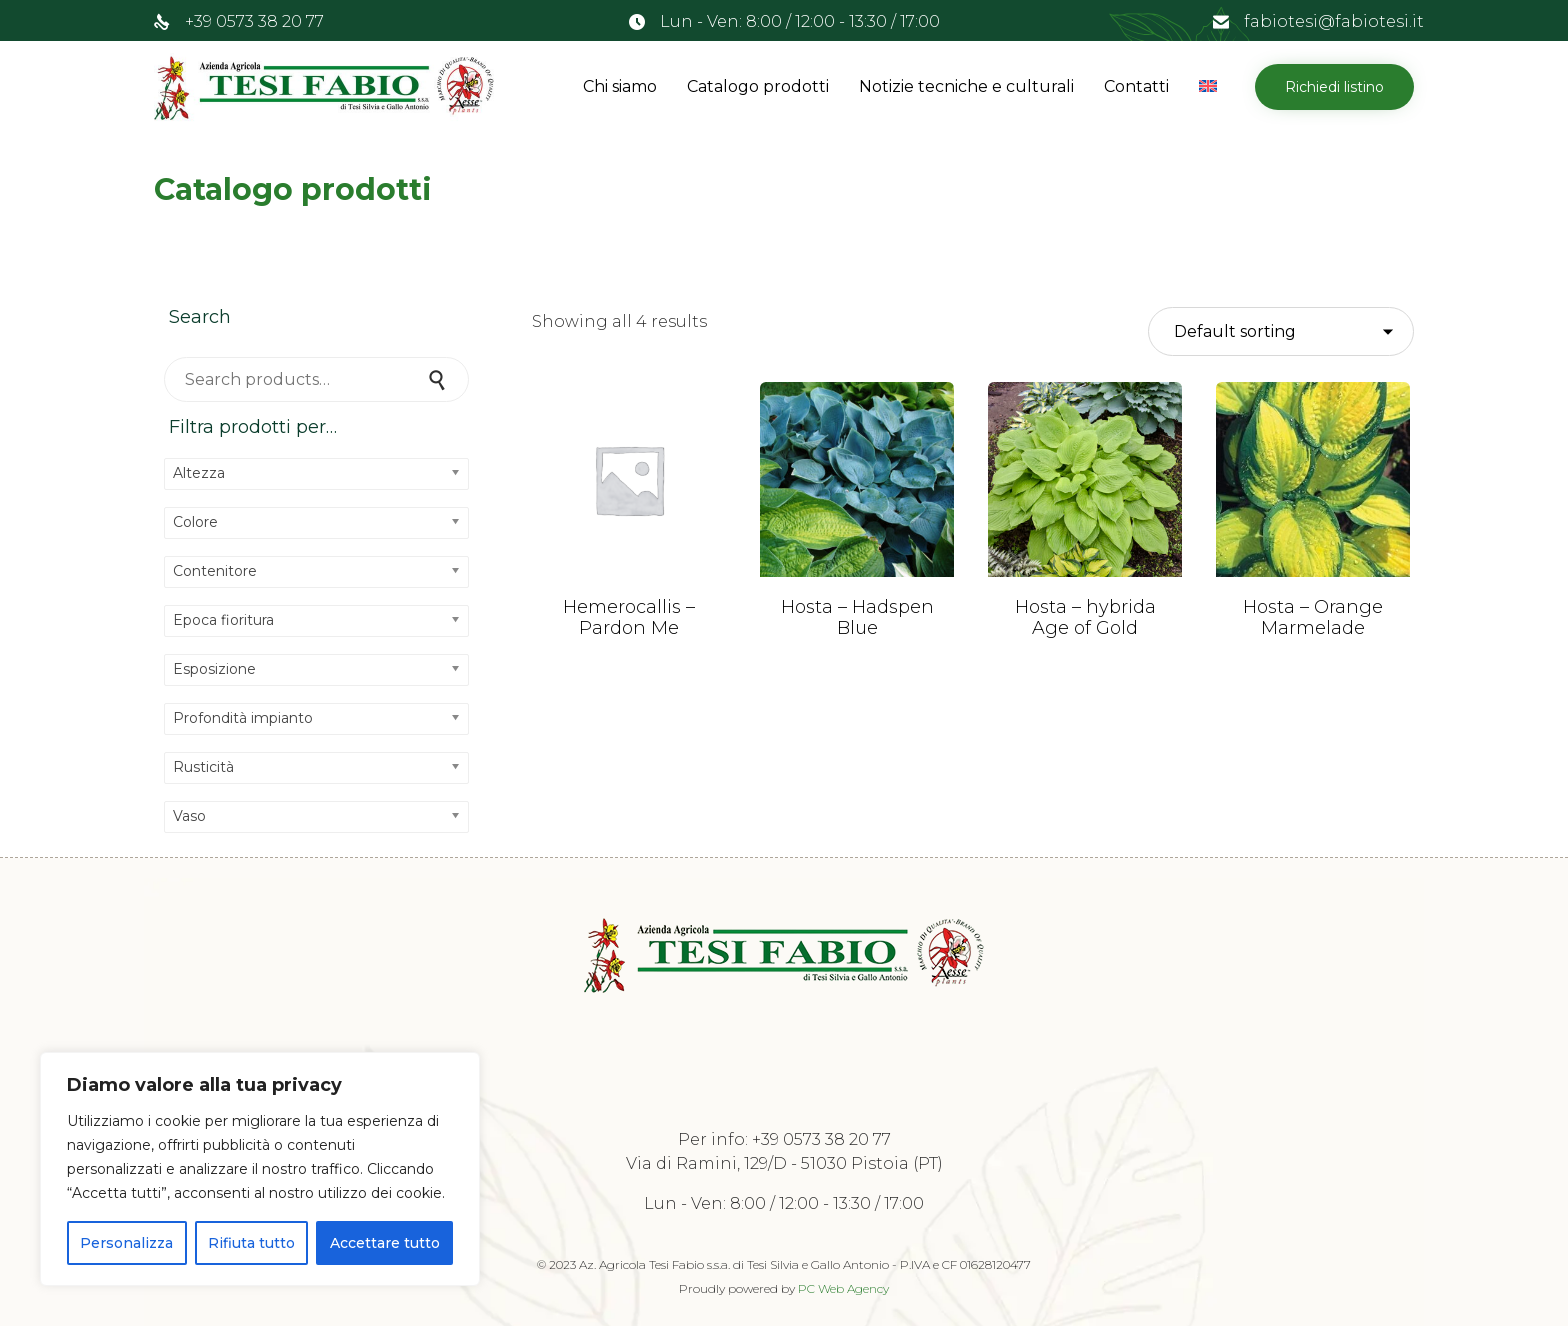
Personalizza (126, 1243)
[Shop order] (1281, 332)
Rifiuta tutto (251, 1243)
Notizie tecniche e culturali (966, 86)
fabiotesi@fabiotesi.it (1334, 21)
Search (439, 379)
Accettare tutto (385, 1243)
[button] (1334, 87)
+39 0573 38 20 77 (254, 21)
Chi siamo (620, 86)
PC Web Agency (843, 1288)
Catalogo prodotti (758, 86)
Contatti (1136, 86)
